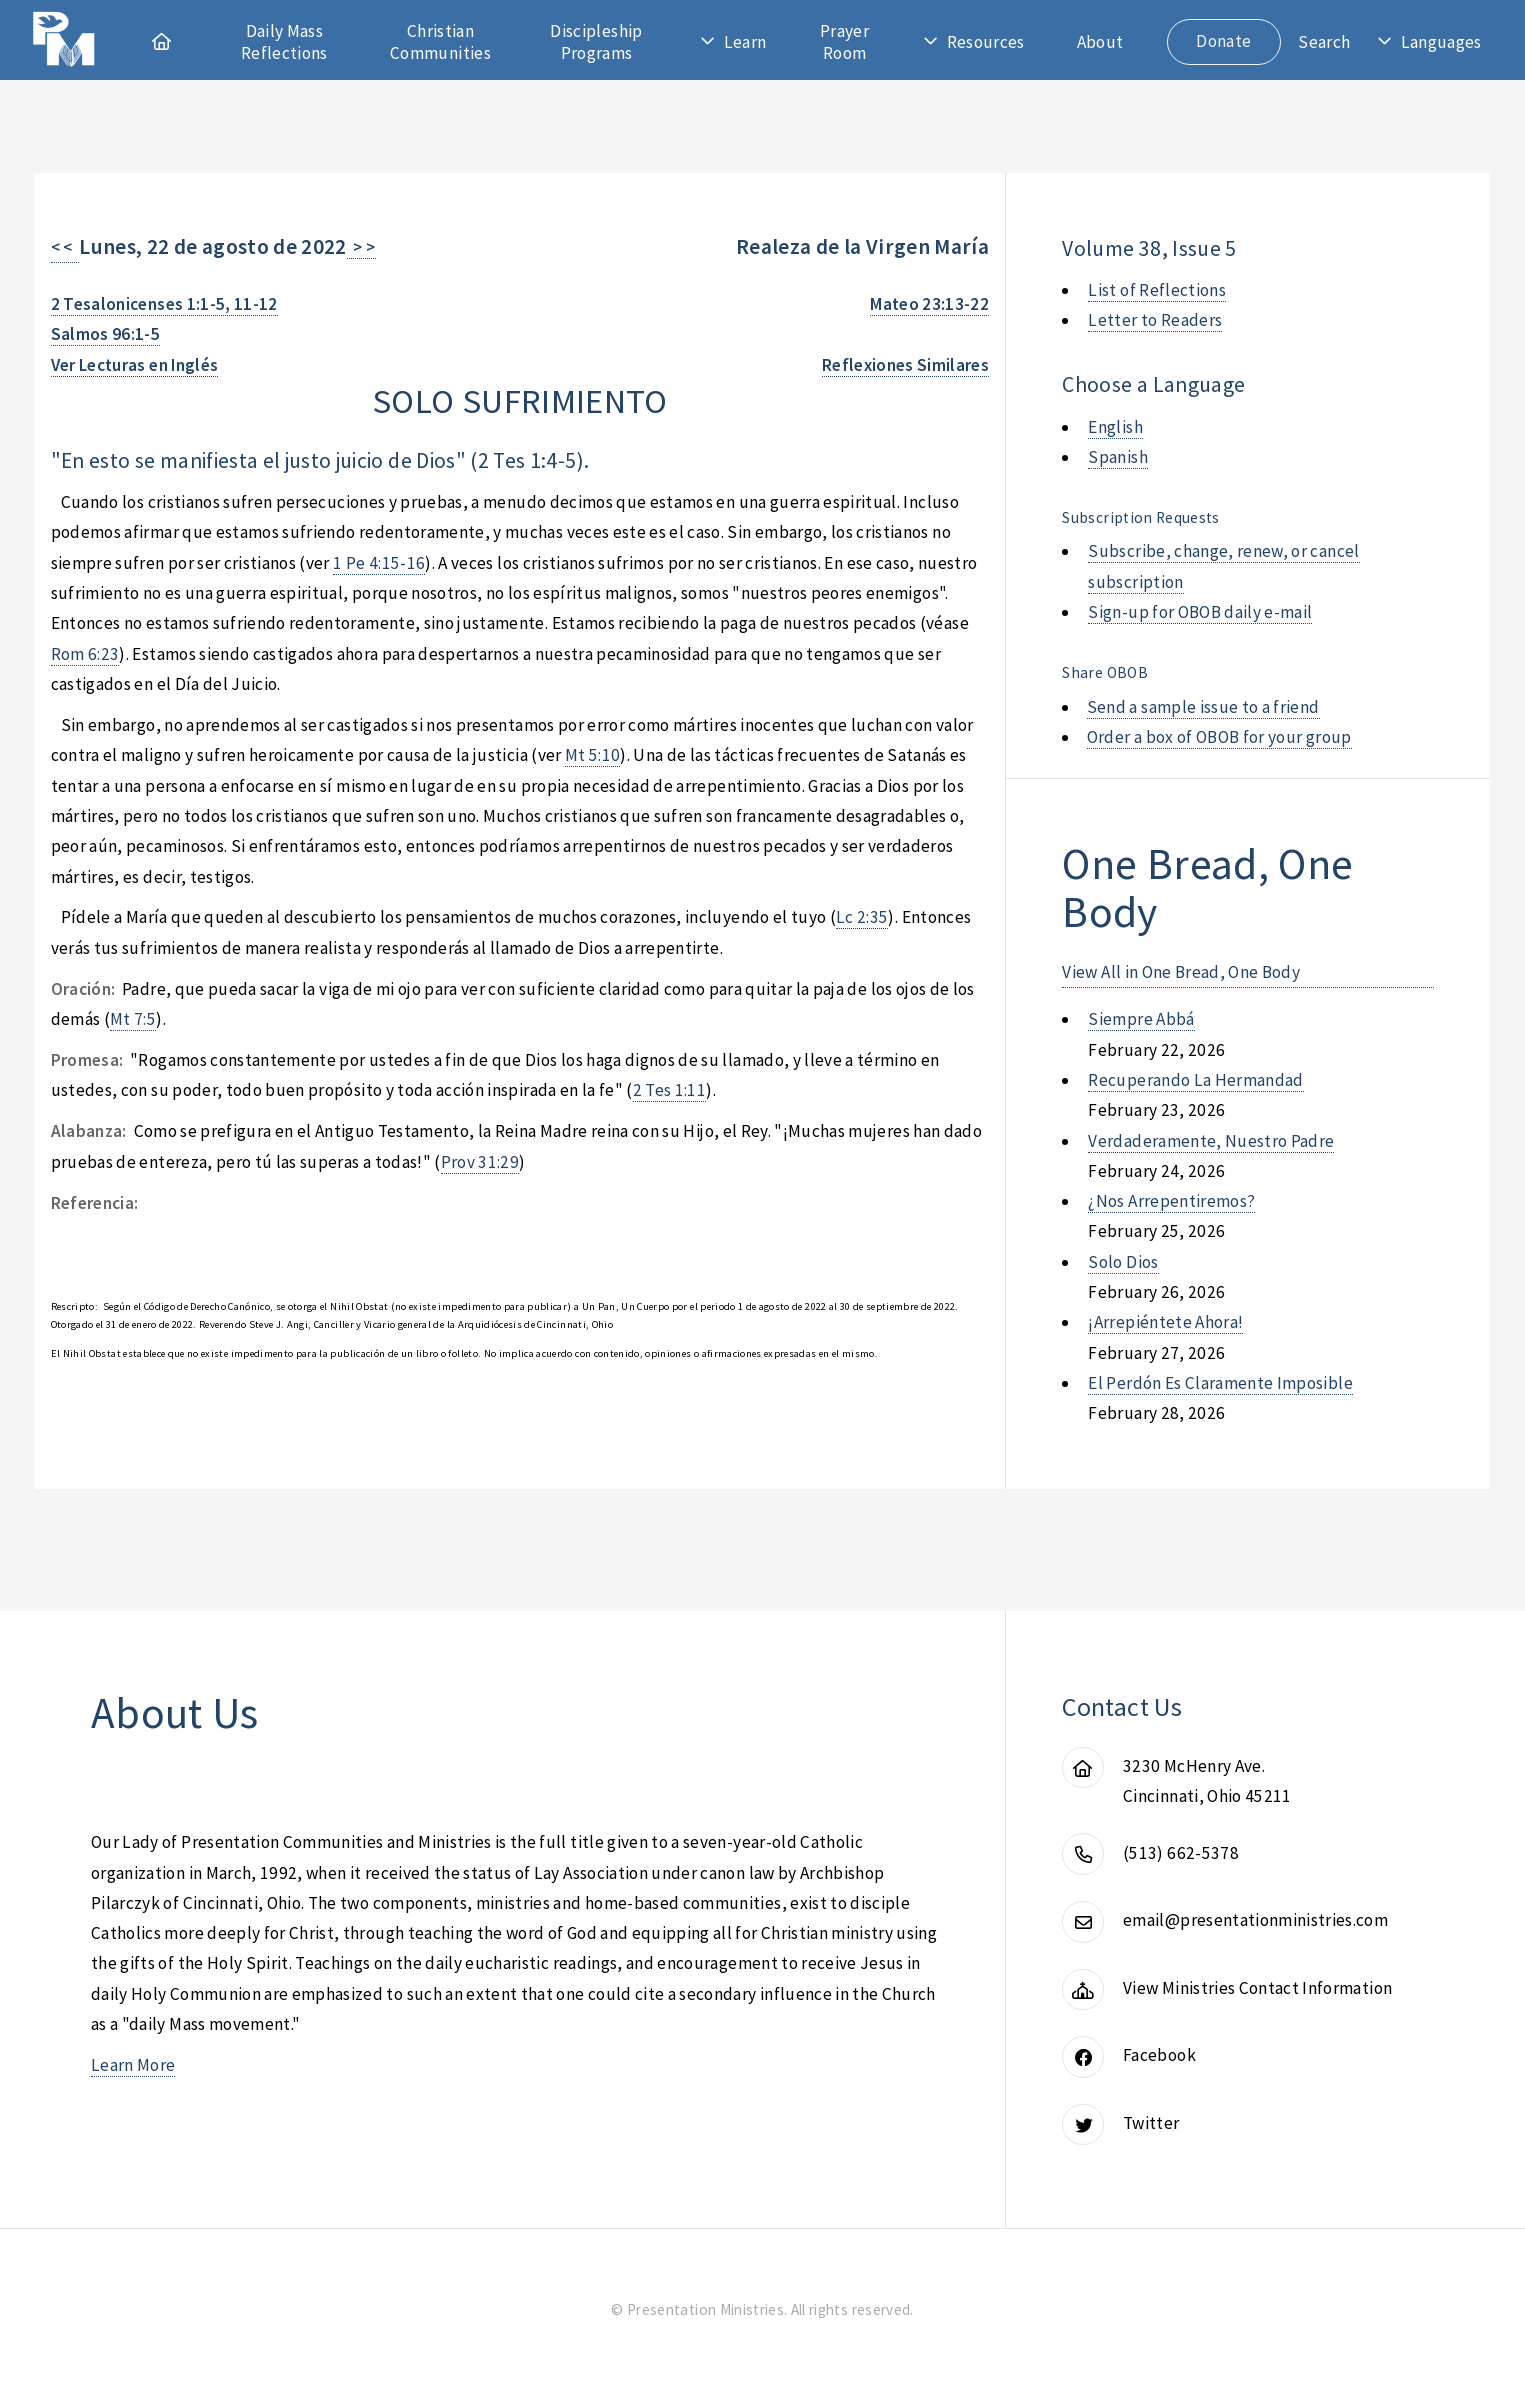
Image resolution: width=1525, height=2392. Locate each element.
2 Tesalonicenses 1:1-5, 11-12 (164, 304)
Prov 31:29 (480, 1162)
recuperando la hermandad (1195, 1080)
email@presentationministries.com (1255, 1920)
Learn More (133, 2065)
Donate (1223, 41)
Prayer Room (844, 42)
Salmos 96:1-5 (106, 334)
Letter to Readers (1155, 320)
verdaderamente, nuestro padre (1211, 1141)
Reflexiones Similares (905, 365)
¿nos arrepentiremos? (1171, 1201)
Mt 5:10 (592, 755)
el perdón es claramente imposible (1220, 1383)
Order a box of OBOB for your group (1219, 737)
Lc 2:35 (862, 917)
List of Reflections (1157, 290)
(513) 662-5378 (1181, 1853)
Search (1324, 42)
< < (65, 247)
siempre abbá (1141, 1019)
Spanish (1117, 457)
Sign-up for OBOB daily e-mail (1200, 612)
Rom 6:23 (85, 654)
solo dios (1123, 1262)
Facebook (1159, 2055)
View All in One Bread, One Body (1181, 972)
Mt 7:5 (133, 1019)
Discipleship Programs (596, 42)
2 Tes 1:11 (669, 1090)
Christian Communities (440, 42)
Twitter (1151, 2123)
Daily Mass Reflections (284, 42)
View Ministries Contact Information (1257, 1988)
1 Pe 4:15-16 (379, 563)
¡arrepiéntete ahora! (1165, 1322)
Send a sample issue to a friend (1203, 707)
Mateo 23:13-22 (929, 304)
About (1100, 42)
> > (361, 247)
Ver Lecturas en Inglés (135, 365)
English (1115, 427)
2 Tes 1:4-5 (527, 460)
